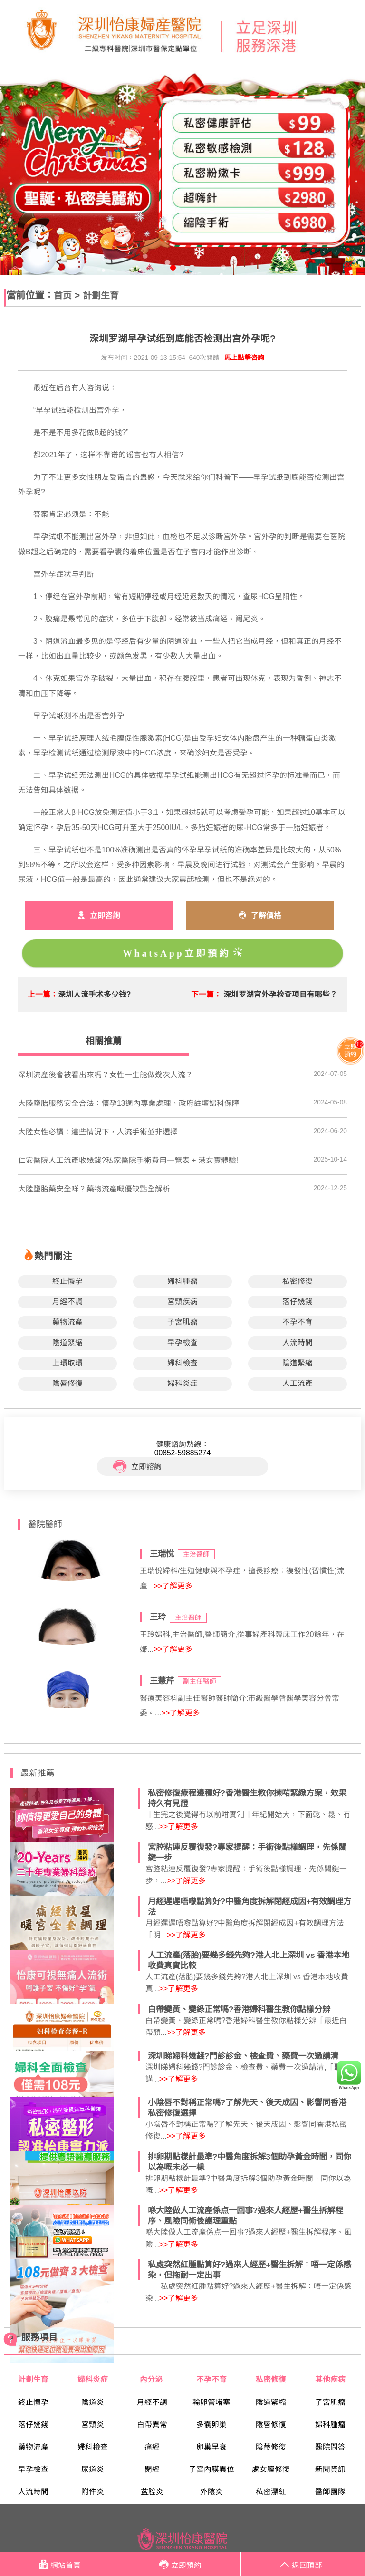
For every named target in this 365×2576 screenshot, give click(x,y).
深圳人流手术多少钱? (94, 994)
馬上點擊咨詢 (244, 357)
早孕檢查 (182, 1342)
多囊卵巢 (211, 2425)
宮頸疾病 (182, 1302)
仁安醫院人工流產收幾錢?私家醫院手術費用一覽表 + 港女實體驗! (128, 1160)
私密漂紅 (271, 2492)
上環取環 (67, 1363)
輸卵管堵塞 (211, 2402)
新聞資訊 (330, 2469)
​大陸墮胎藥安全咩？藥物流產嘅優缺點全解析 (94, 1189)
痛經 (152, 2447)
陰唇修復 (67, 1383)
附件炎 (92, 2492)
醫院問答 (330, 2447)
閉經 (152, 2469)
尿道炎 (92, 2469)
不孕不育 (297, 1322)
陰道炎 (92, 2402)
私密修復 (297, 1281)
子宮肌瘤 (182, 1322)
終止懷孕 (67, 1281)
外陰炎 (211, 2492)
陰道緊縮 (67, 1342)
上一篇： (43, 994)
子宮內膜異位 (211, 2469)
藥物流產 (67, 1322)
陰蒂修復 (271, 2447)
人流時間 (297, 1342)
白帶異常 (152, 2425)
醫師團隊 (330, 2492)
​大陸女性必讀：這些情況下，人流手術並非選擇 (98, 1132)
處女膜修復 (271, 2469)
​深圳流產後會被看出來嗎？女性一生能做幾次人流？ (105, 1075)
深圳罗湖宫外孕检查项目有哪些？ (280, 994)
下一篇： (206, 994)
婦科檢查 (182, 1363)
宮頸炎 (92, 2425)
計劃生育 (101, 295)
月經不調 (67, 1302)
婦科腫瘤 (182, 1281)
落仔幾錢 (297, 1302)
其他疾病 (330, 2379)
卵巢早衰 (211, 2447)
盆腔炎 (152, 2492)
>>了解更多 (173, 1586)
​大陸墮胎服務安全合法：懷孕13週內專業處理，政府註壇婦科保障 (128, 1103)
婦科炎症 (182, 1383)
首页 (63, 295)
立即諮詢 (137, 1466)
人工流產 (297, 1383)
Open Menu (353, 33)
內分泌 (152, 2379)
